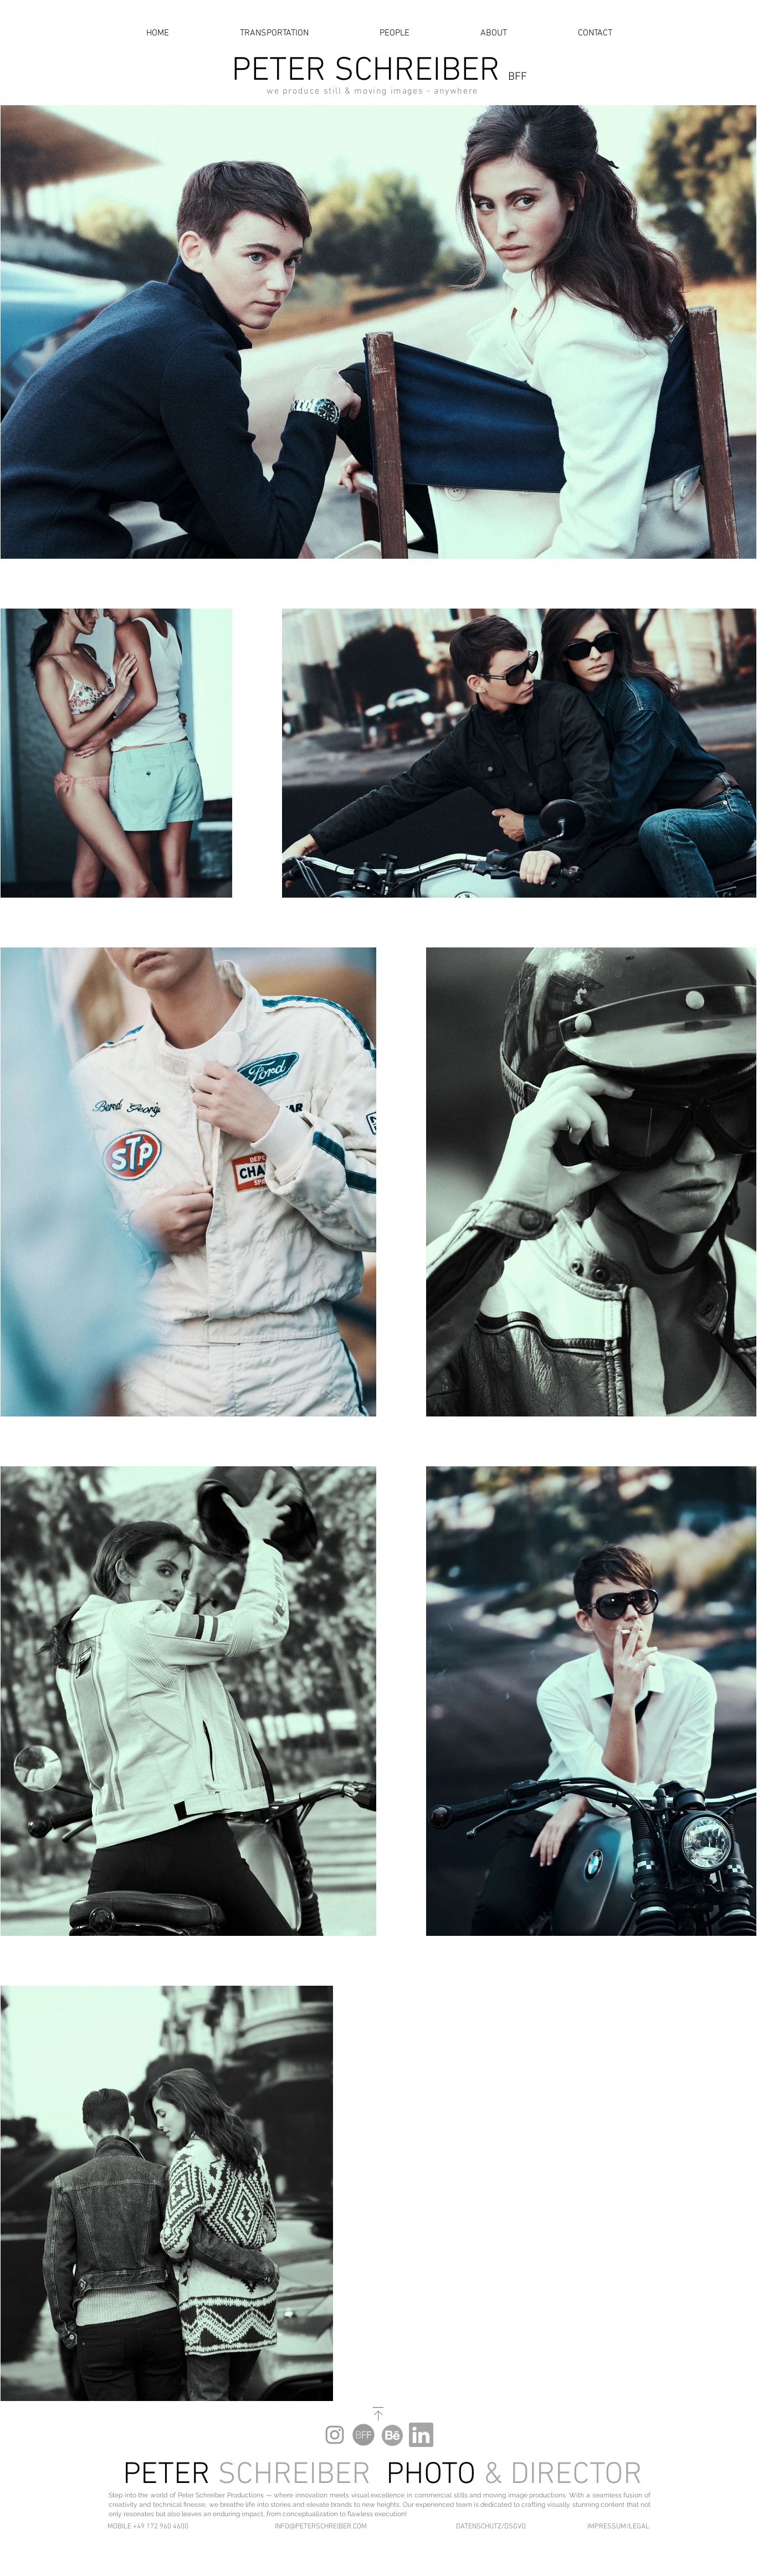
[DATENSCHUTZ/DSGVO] (485, 2527)
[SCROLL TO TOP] (378, 2414)
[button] (154, 2527)
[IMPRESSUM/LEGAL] (615, 2527)
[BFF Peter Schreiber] (363, 2435)
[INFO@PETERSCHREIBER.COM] (320, 2527)
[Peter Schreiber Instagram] (334, 2435)
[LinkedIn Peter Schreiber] (421, 2435)
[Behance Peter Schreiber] (392, 2435)
